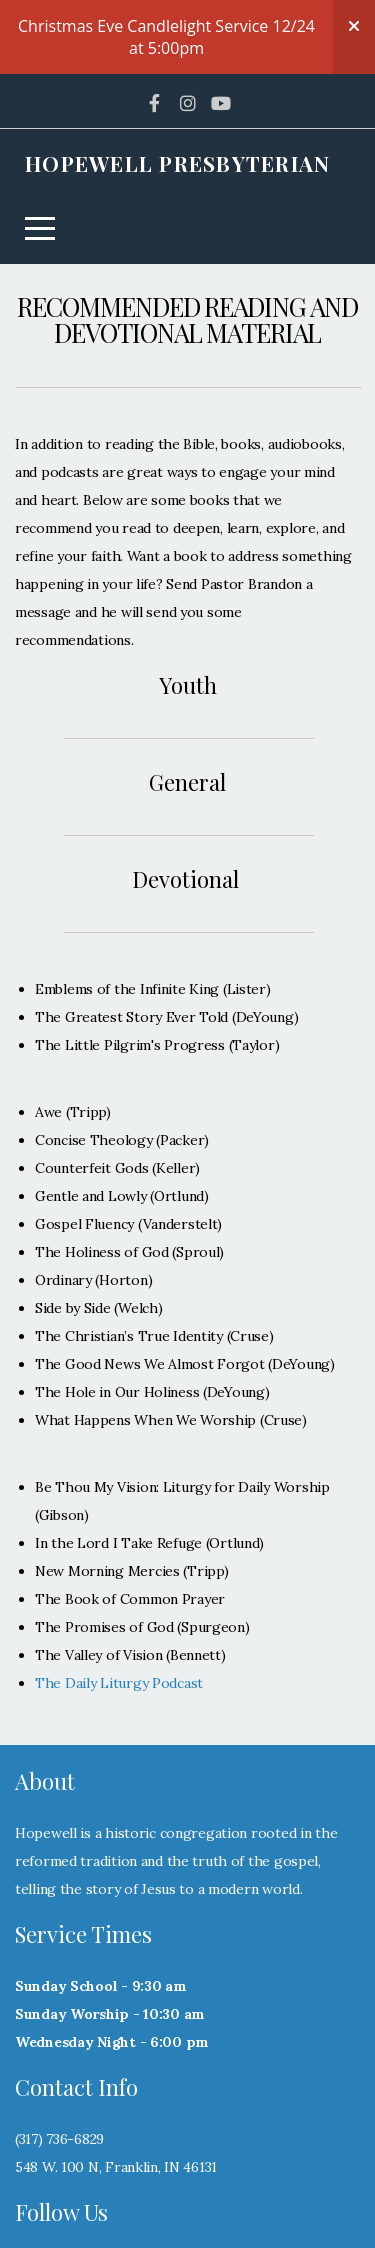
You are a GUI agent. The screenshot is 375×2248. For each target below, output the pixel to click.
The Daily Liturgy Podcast (119, 1609)
